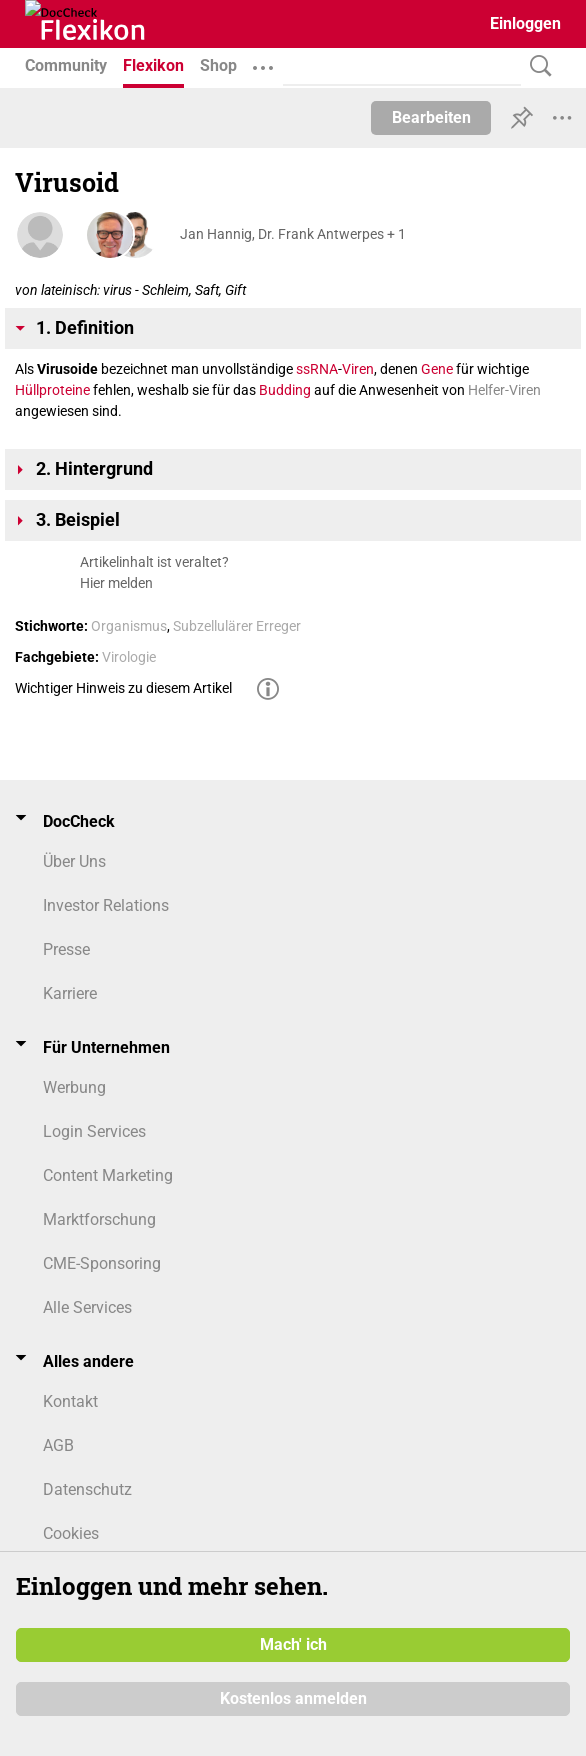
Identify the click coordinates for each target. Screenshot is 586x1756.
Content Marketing (108, 1175)
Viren (358, 369)
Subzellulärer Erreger (237, 626)
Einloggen (525, 23)
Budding (285, 390)
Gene (437, 369)
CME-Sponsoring (102, 1263)
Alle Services (87, 1307)
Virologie (129, 657)
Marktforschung (99, 1219)
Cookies (71, 1533)
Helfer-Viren (504, 390)
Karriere (70, 993)
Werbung (74, 1087)
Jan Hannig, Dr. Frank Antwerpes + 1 (293, 234)
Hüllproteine (52, 390)
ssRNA (317, 369)
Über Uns (74, 861)
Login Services (94, 1131)
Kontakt (70, 1401)
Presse (66, 949)
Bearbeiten (431, 117)
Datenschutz (87, 1489)
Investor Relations (106, 905)
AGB (58, 1445)
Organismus (129, 626)
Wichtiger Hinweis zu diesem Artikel (123, 688)
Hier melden (116, 583)
